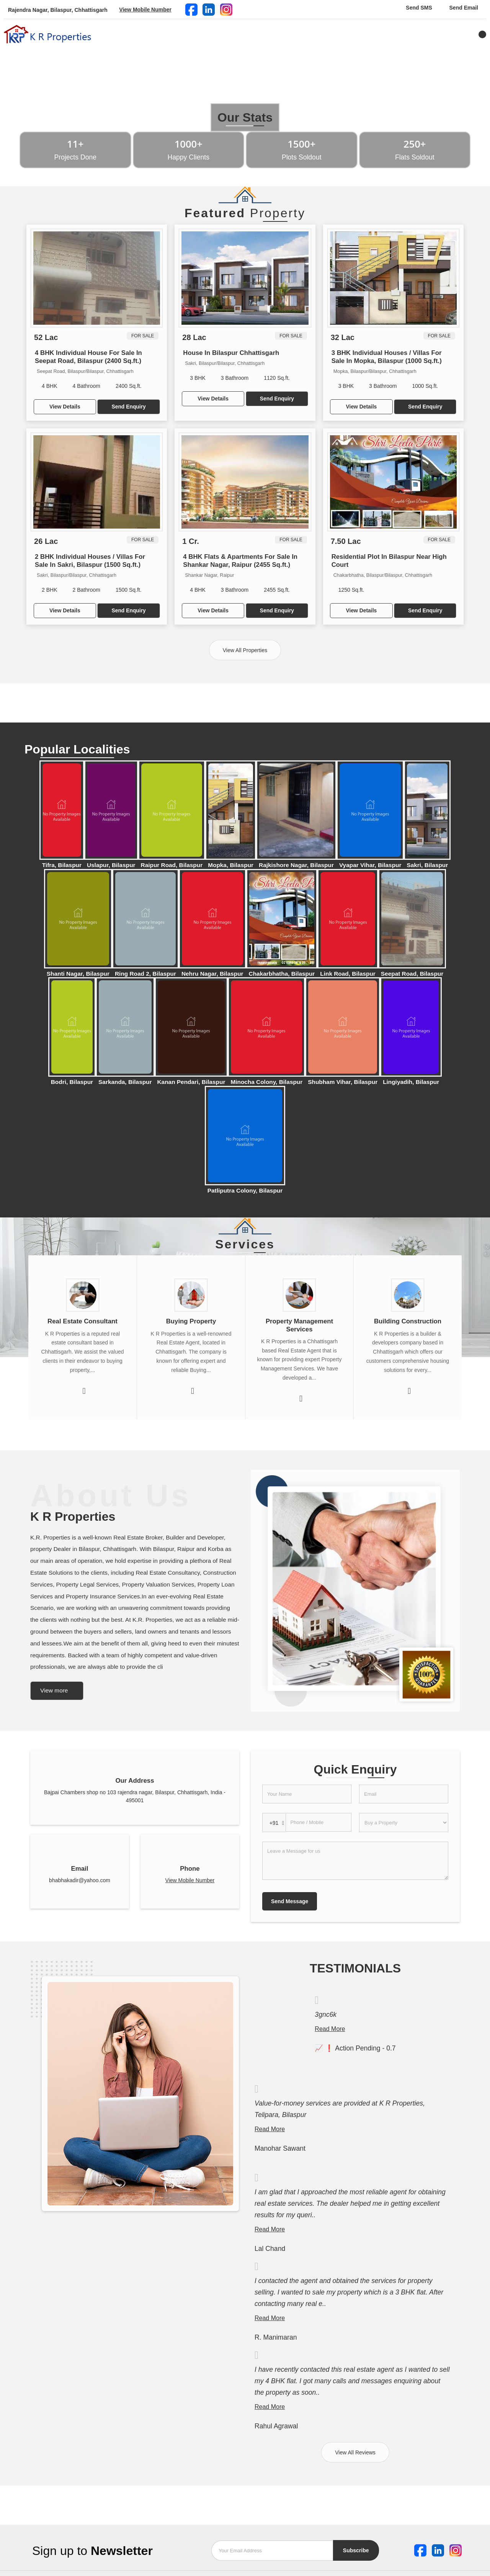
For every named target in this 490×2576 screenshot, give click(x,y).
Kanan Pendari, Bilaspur (191, 1082)
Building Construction (407, 1321)
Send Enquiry (128, 407)
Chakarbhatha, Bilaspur (282, 973)
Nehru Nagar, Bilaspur (212, 973)
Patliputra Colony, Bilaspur (245, 1190)
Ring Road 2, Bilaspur (145, 973)
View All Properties (245, 650)
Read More (330, 2029)
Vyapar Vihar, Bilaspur (370, 865)
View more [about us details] (54, 1690)
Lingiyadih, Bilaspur (411, 1082)
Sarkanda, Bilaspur (125, 1082)
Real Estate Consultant (82, 1321)
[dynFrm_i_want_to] (403, 1822)
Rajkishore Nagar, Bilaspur (296, 865)
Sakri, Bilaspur (427, 865)
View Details (64, 407)
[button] (145, 10)
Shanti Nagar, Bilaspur (78, 973)
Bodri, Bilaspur (72, 1082)
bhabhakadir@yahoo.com (79, 1880)
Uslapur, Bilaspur (111, 865)
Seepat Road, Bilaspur (412, 973)
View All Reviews (355, 2452)
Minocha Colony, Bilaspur (266, 1082)
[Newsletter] (272, 2550)
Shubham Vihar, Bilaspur (342, 1082)
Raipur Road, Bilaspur (172, 865)
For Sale (142, 335)
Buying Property (191, 1321)
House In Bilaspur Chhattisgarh (231, 352)
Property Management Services (299, 1325)
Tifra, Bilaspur (62, 865)
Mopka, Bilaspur (230, 865)
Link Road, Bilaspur (348, 973)
